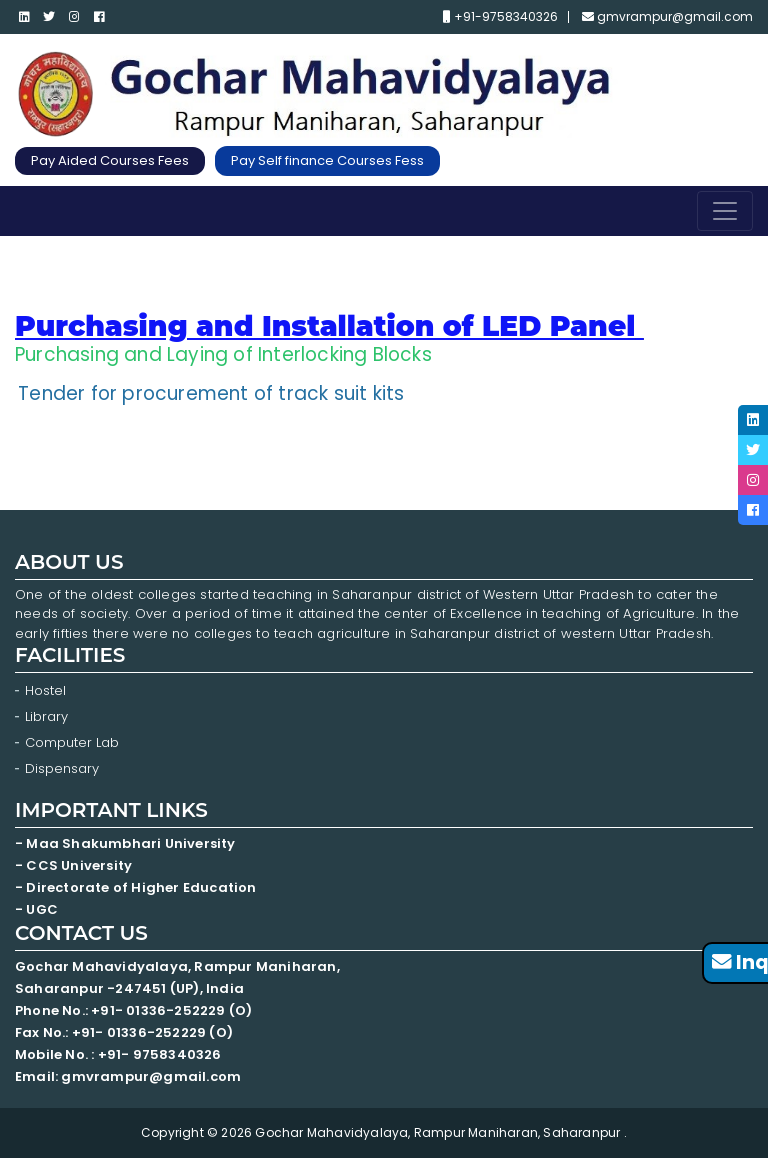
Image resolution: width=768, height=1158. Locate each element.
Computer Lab (74, 742)
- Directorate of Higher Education (137, 887)
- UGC (36, 909)
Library (46, 716)
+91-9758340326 (500, 17)
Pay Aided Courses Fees (110, 160)
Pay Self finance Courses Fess (327, 160)
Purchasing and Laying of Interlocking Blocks (223, 354)
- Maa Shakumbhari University (127, 843)
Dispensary (62, 768)
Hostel (45, 690)
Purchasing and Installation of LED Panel (325, 326)
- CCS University (73, 865)
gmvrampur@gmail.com (667, 17)
